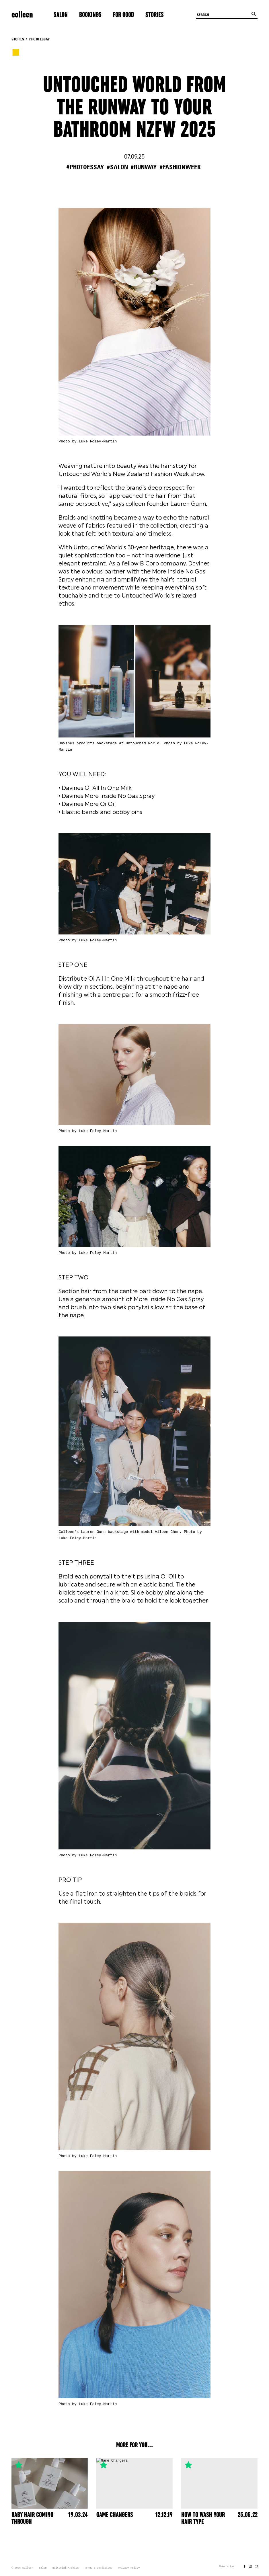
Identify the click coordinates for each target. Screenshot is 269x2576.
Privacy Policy (129, 2568)
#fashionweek (180, 167)
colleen (22, 14)
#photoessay (85, 167)
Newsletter (227, 2566)
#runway (143, 167)
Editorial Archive (65, 2568)
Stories (154, 14)
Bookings (90, 14)
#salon (117, 167)
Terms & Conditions (98, 2568)
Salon (61, 14)
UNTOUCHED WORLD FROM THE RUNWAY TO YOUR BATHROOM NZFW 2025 (134, 107)
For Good (123, 14)
